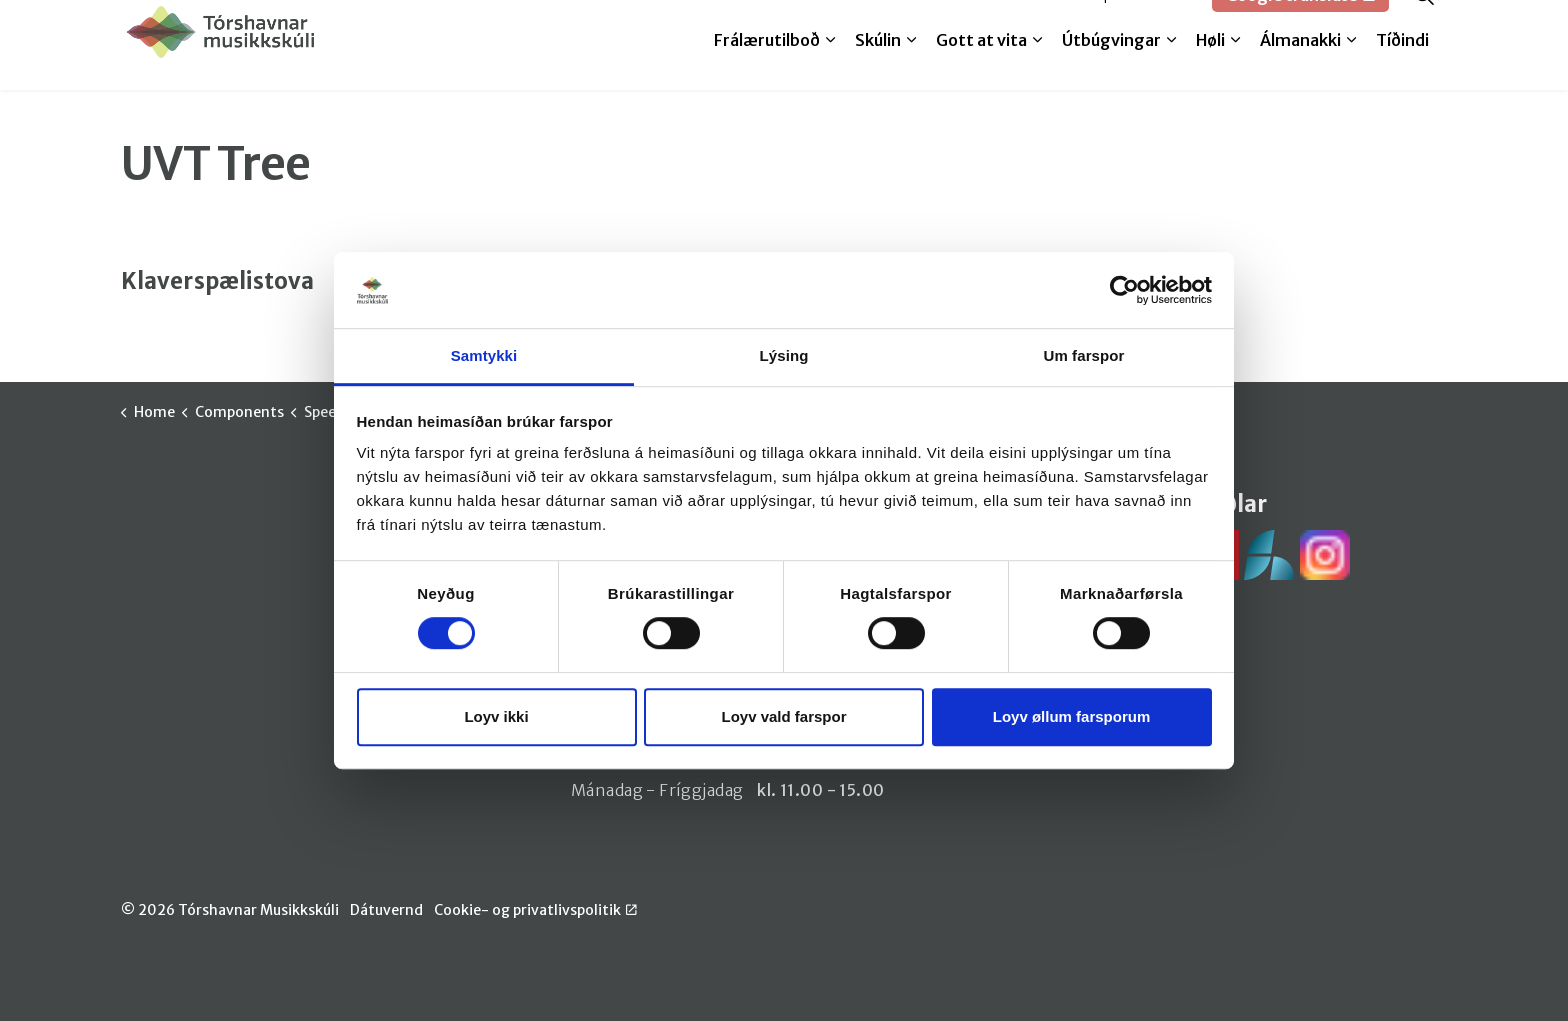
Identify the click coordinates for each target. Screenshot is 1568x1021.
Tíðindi (1402, 67)
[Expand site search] (1424, 22)
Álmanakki (1300, 67)
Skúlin (878, 67)
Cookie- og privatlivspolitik (535, 910)
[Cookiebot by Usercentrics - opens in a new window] (1124, 290)
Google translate (1300, 22)
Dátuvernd (386, 910)
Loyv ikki (496, 716)
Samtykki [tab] (484, 356)
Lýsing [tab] (784, 356)
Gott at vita (981, 67)
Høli (1210, 67)
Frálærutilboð (767, 67)
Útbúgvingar (1111, 67)
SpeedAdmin (1145, 22)
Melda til (1041, 22)
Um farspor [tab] (1083, 356)
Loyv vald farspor (783, 716)
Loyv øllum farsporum (1072, 716)
